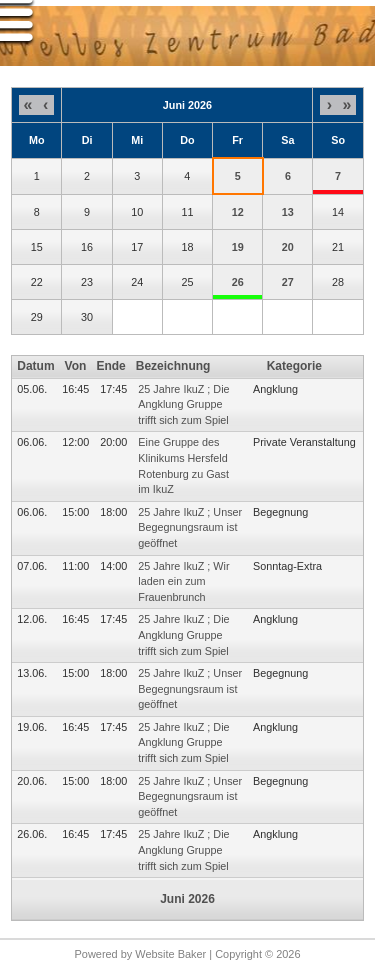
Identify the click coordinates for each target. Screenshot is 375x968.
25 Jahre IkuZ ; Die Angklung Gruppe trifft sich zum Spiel (183, 404)
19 (238, 247)
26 (238, 282)
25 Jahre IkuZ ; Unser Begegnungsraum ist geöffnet (190, 527)
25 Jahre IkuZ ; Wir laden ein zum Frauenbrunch (183, 581)
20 (288, 247)
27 (288, 282)
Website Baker (170, 954)
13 (288, 212)
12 (238, 212)
